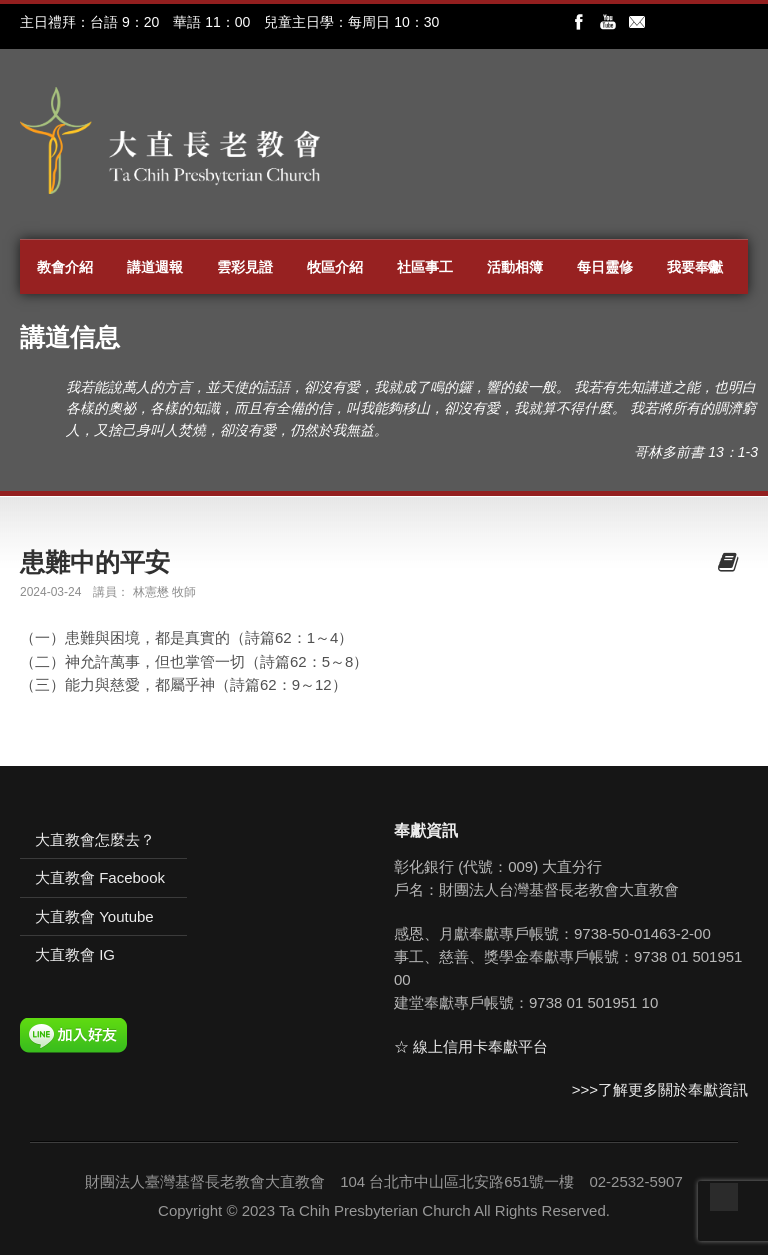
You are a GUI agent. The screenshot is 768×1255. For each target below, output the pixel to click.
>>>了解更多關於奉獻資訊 (660, 1089)
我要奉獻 (695, 267)
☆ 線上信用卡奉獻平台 (471, 1046)
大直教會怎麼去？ (95, 839)
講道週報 (155, 267)
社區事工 (425, 267)
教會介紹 (65, 267)
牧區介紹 (335, 267)
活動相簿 (515, 267)
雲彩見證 (245, 267)
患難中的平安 (95, 562)
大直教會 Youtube (94, 916)
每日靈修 (605, 267)
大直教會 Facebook (100, 877)
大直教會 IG (75, 954)
